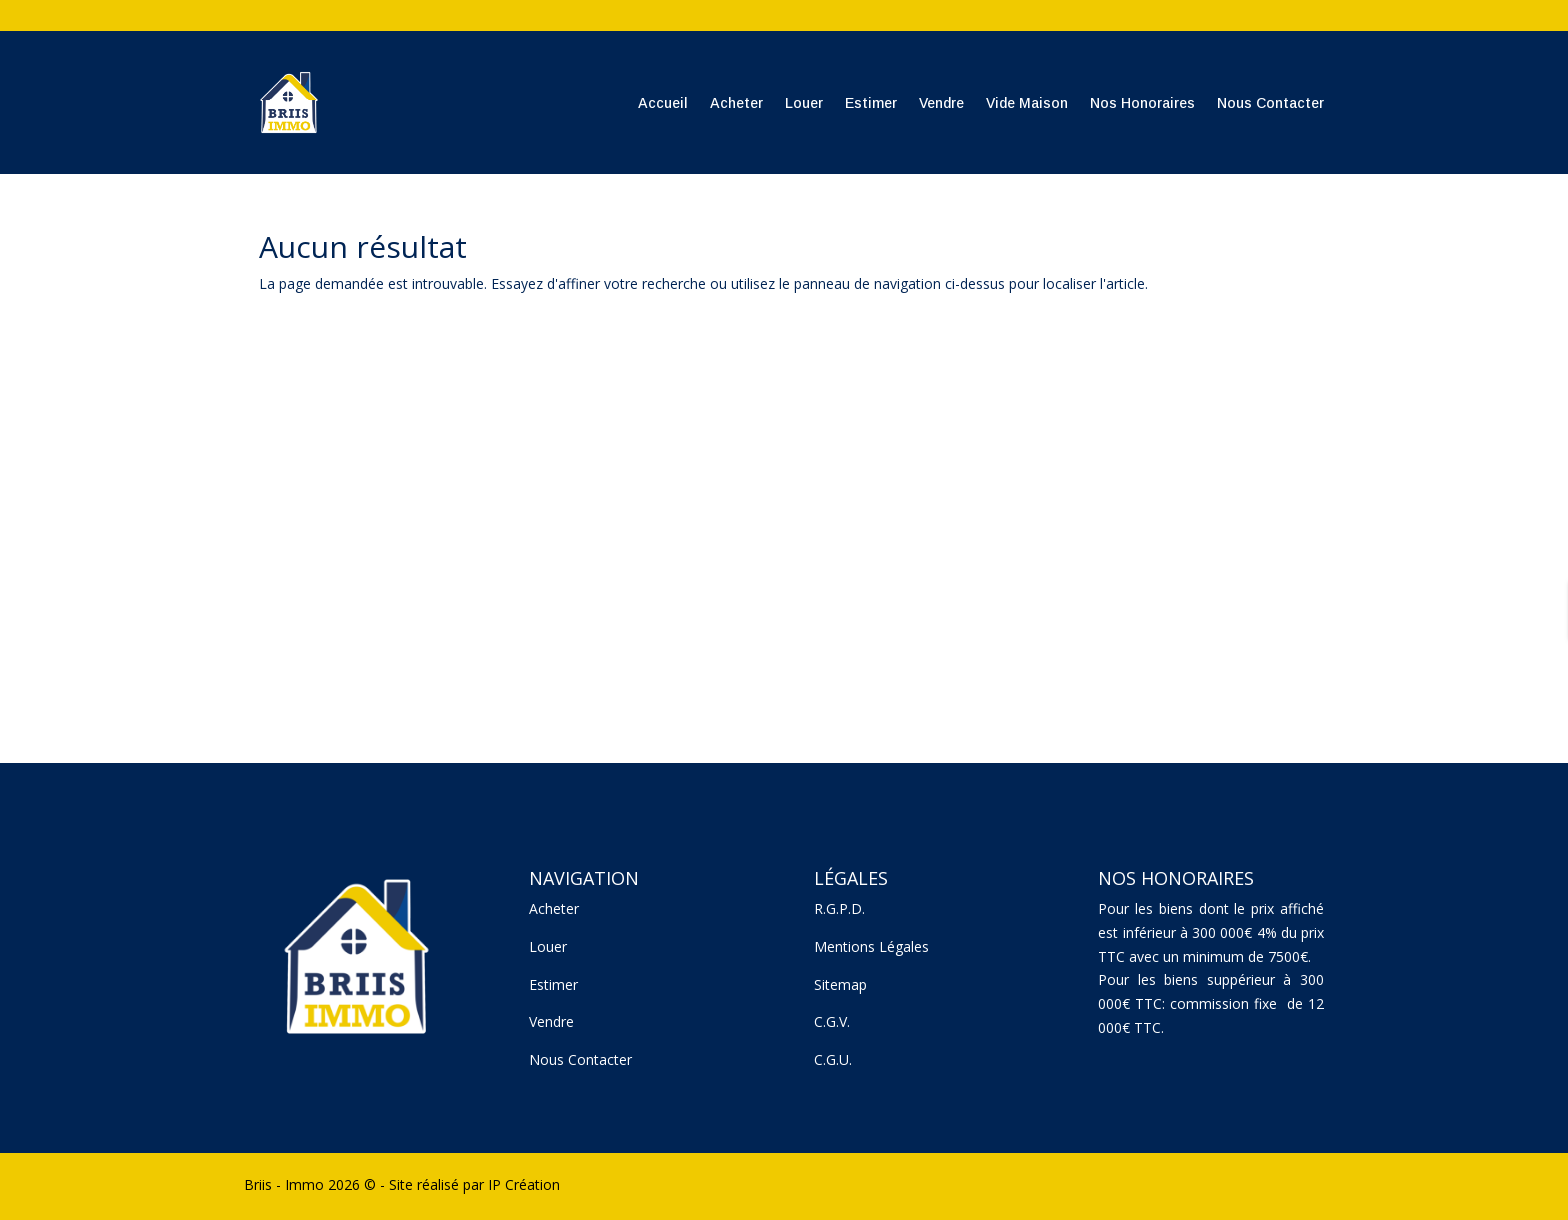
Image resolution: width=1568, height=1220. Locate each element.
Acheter (736, 103)
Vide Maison (1027, 103)
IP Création (524, 1184)
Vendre (941, 103)
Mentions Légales (871, 946)
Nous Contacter (1270, 103)
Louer (804, 103)
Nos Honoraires (1142, 103)
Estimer (871, 103)
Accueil (663, 103)
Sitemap (840, 984)
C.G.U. (833, 1059)
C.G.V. (832, 1021)
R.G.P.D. (839, 908)
